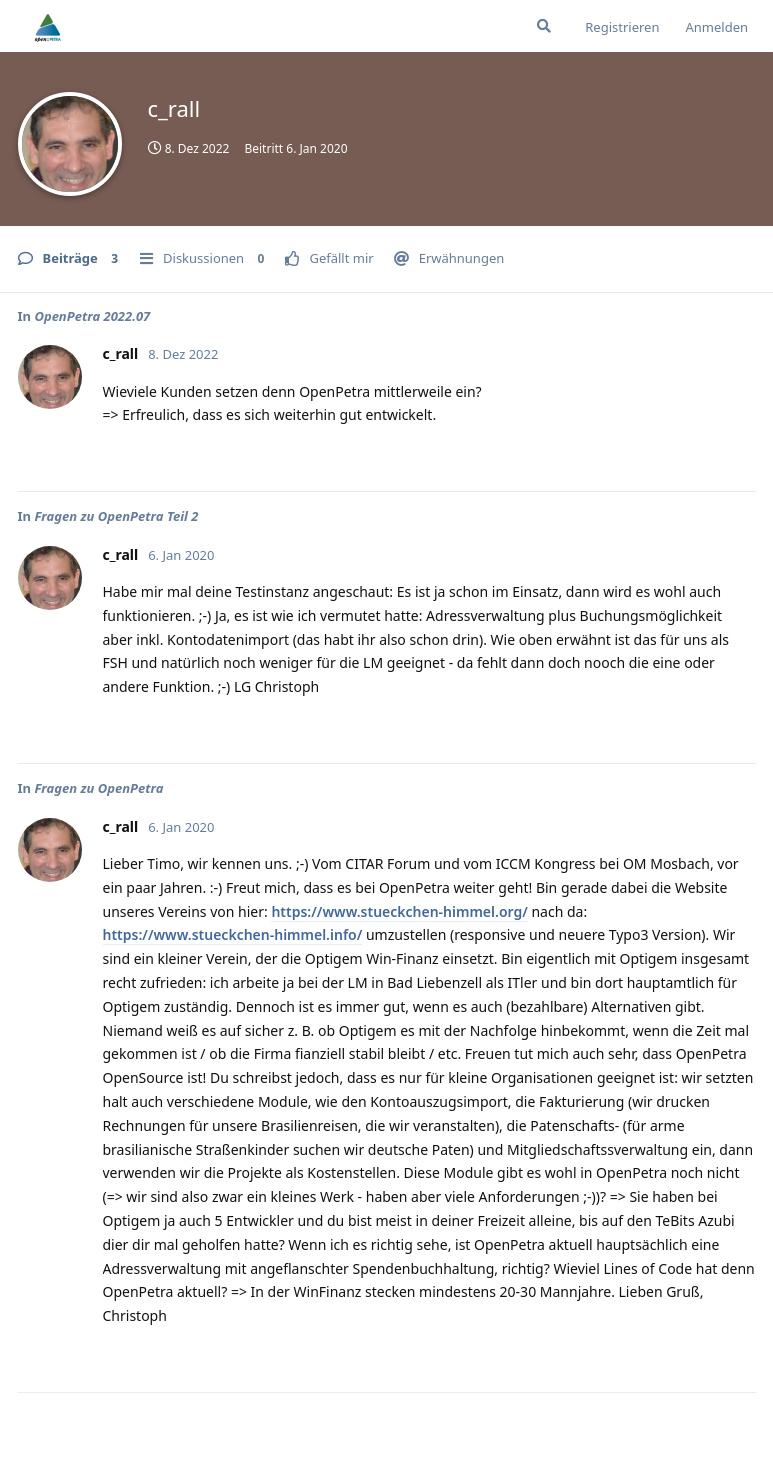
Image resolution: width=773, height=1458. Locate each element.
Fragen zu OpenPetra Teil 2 (116, 516)
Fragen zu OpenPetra (98, 788)
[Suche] (544, 26)
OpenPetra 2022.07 (92, 316)
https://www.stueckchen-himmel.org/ (399, 911)
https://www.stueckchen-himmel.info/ (233, 934)
